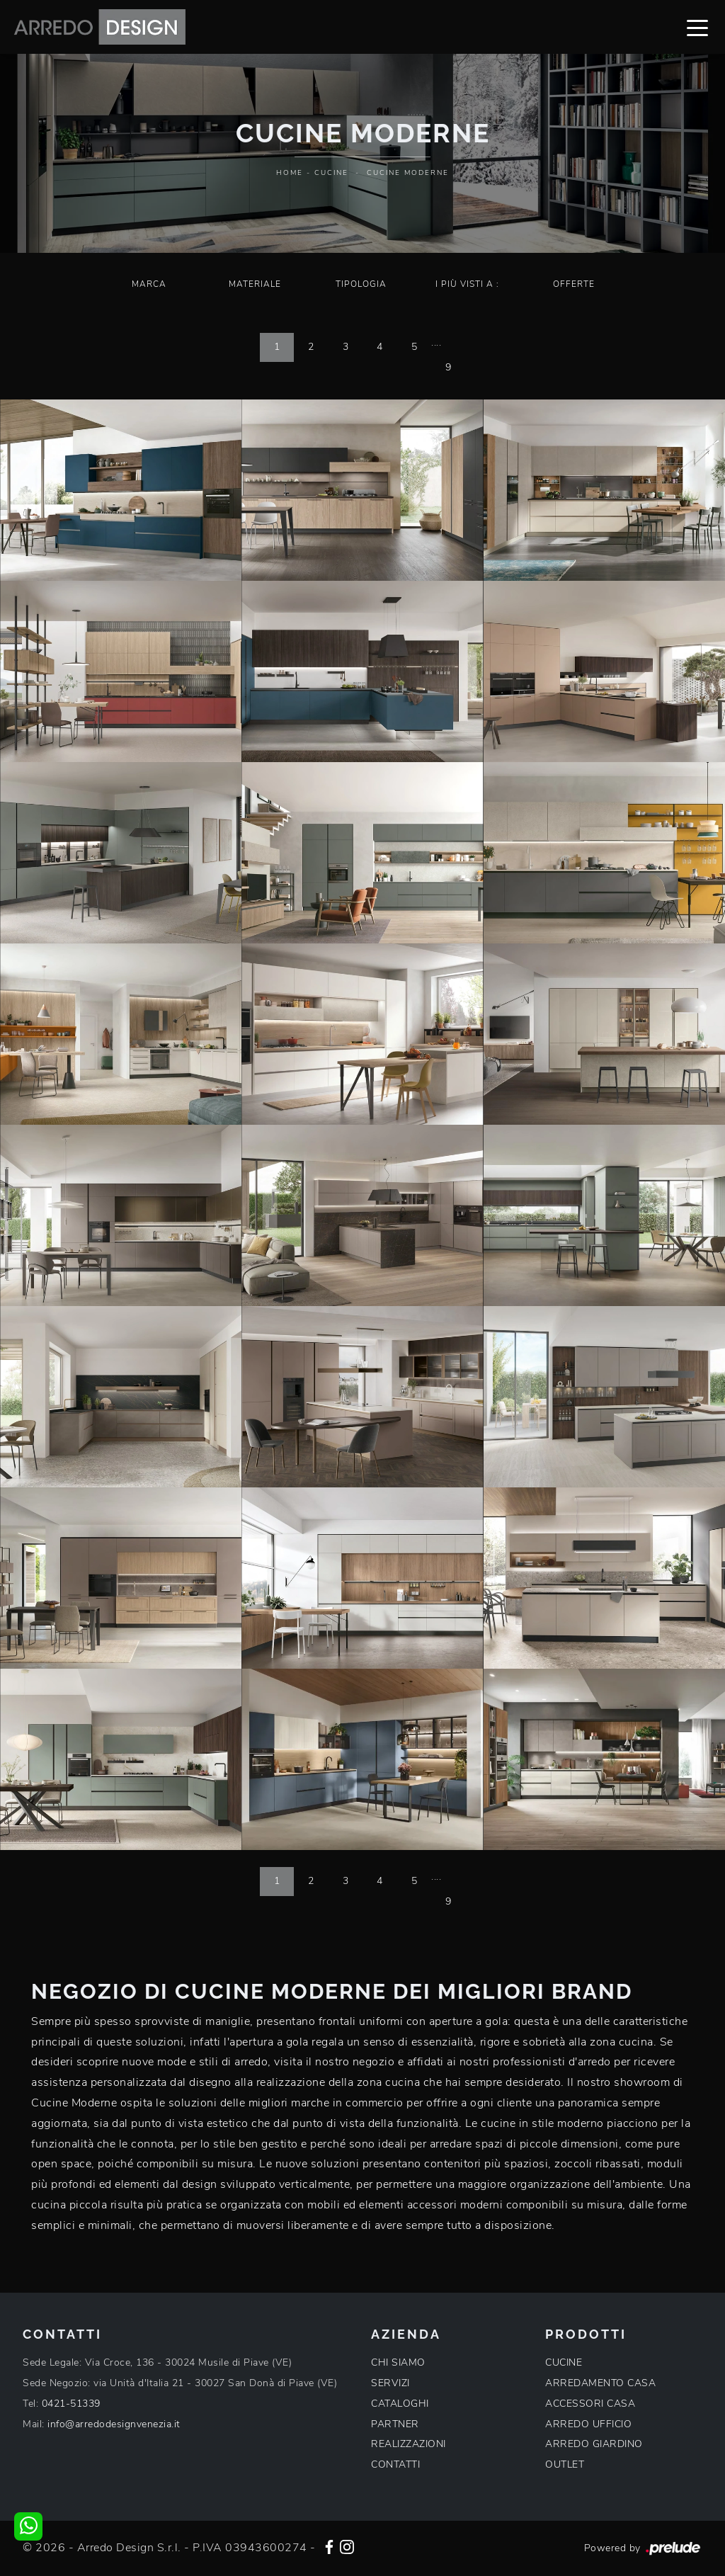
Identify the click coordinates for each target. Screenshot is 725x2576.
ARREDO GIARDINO (594, 2444)
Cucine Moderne (408, 173)
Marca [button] (149, 284)
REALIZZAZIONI (408, 2444)
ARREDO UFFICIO (588, 2424)
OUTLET (564, 2464)
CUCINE (563, 2362)
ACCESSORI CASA (590, 2403)
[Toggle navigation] (697, 27)
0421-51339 (71, 2403)
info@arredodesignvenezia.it (114, 2424)
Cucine (331, 173)
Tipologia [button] (361, 284)
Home (289, 173)
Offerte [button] (574, 284)
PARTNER (395, 2424)
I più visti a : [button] (467, 284)
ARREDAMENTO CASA (600, 2383)
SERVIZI (390, 2383)
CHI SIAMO (398, 2362)
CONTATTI (395, 2464)
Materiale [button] (255, 284)
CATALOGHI (400, 2403)
